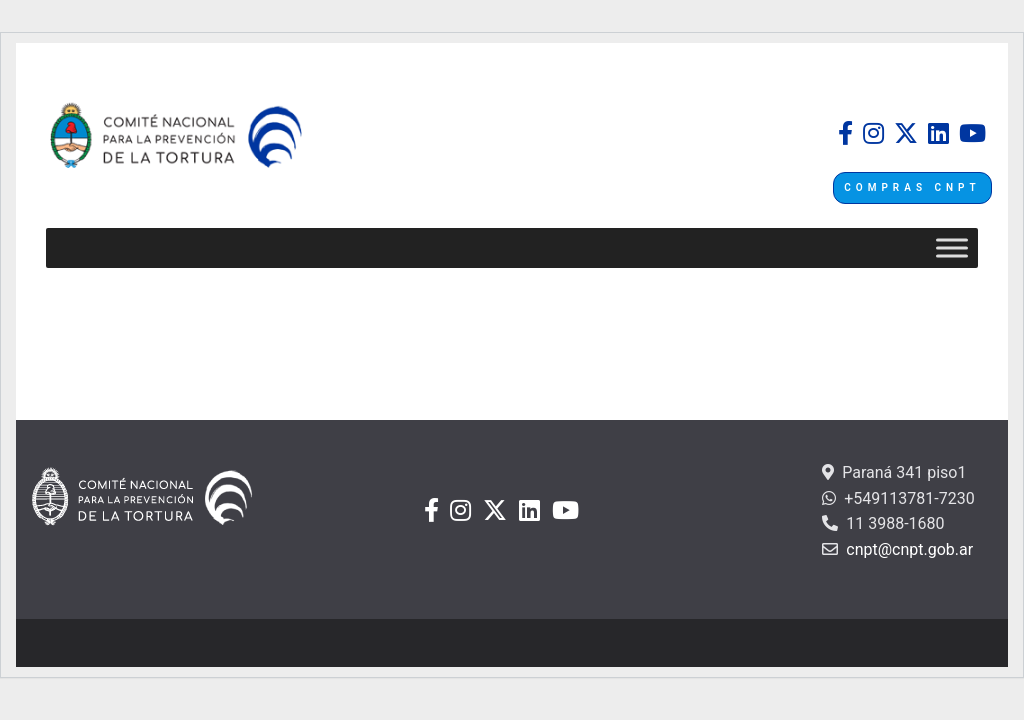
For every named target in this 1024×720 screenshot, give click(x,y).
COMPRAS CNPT (912, 187)
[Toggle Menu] (952, 248)
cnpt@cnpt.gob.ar (907, 549)
